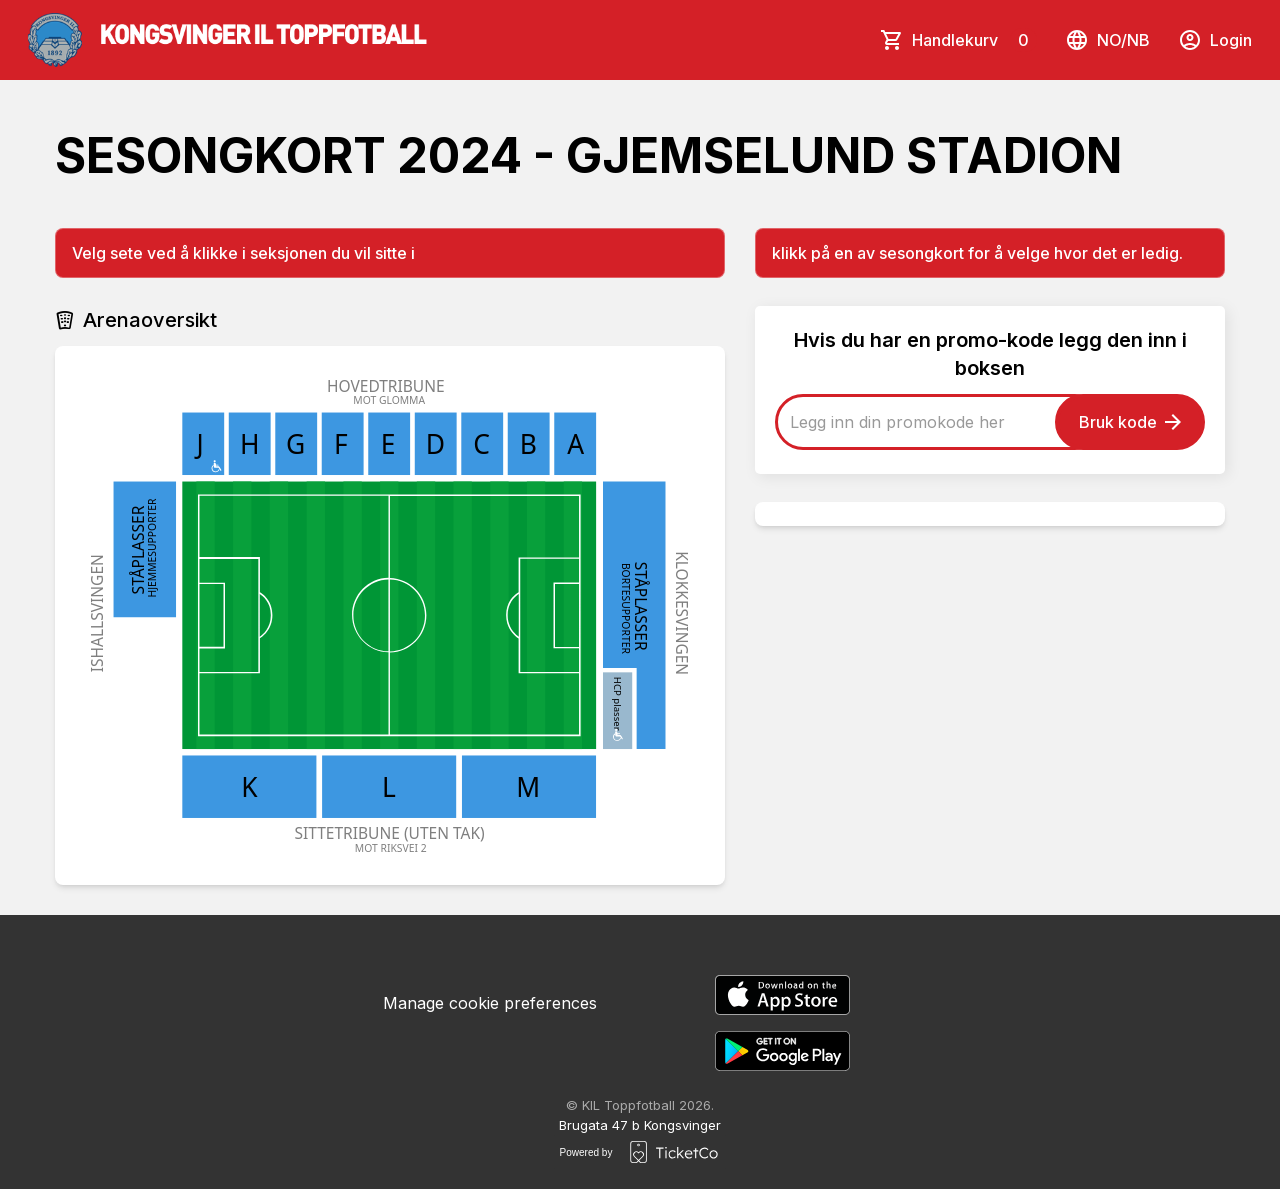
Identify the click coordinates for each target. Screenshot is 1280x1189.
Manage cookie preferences (490, 1003)
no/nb (1107, 40)
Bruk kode (1130, 422)
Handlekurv (974, 40)
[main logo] (227, 40)
